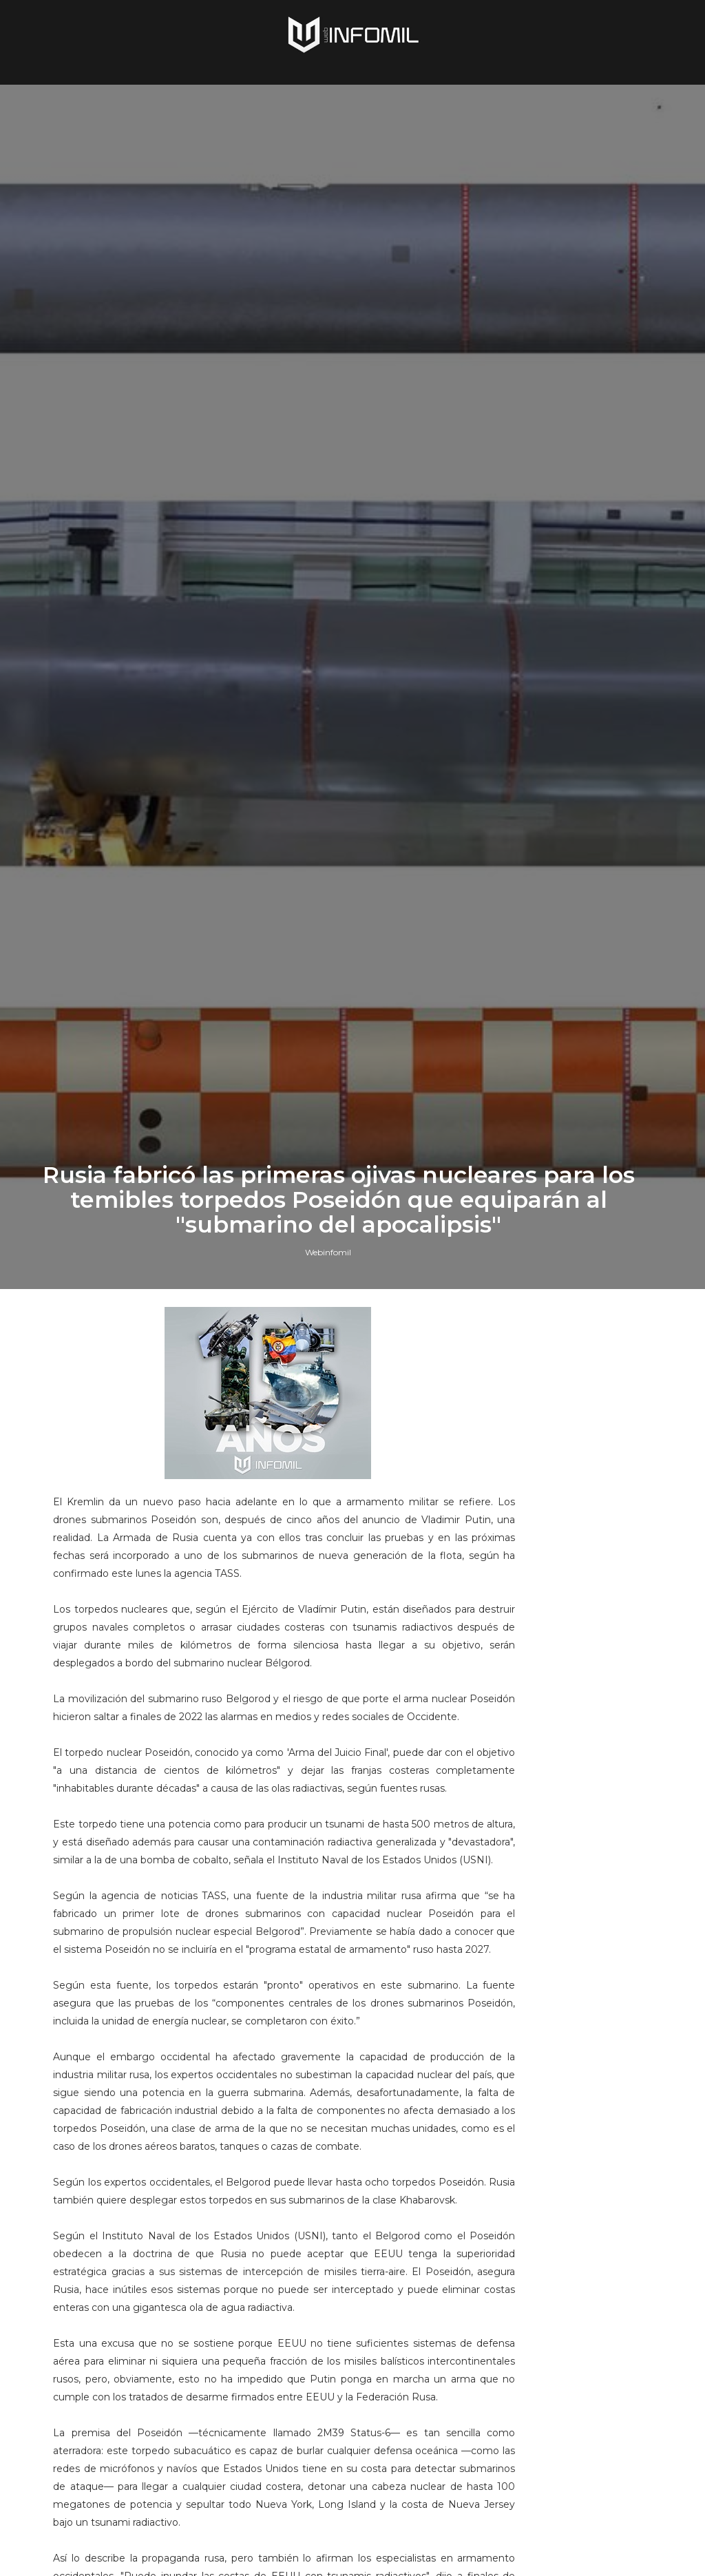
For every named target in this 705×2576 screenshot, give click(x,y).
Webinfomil (328, 1588)
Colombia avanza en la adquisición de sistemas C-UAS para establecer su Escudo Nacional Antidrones (587, 1976)
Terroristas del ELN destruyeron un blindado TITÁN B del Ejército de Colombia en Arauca (586, 1803)
